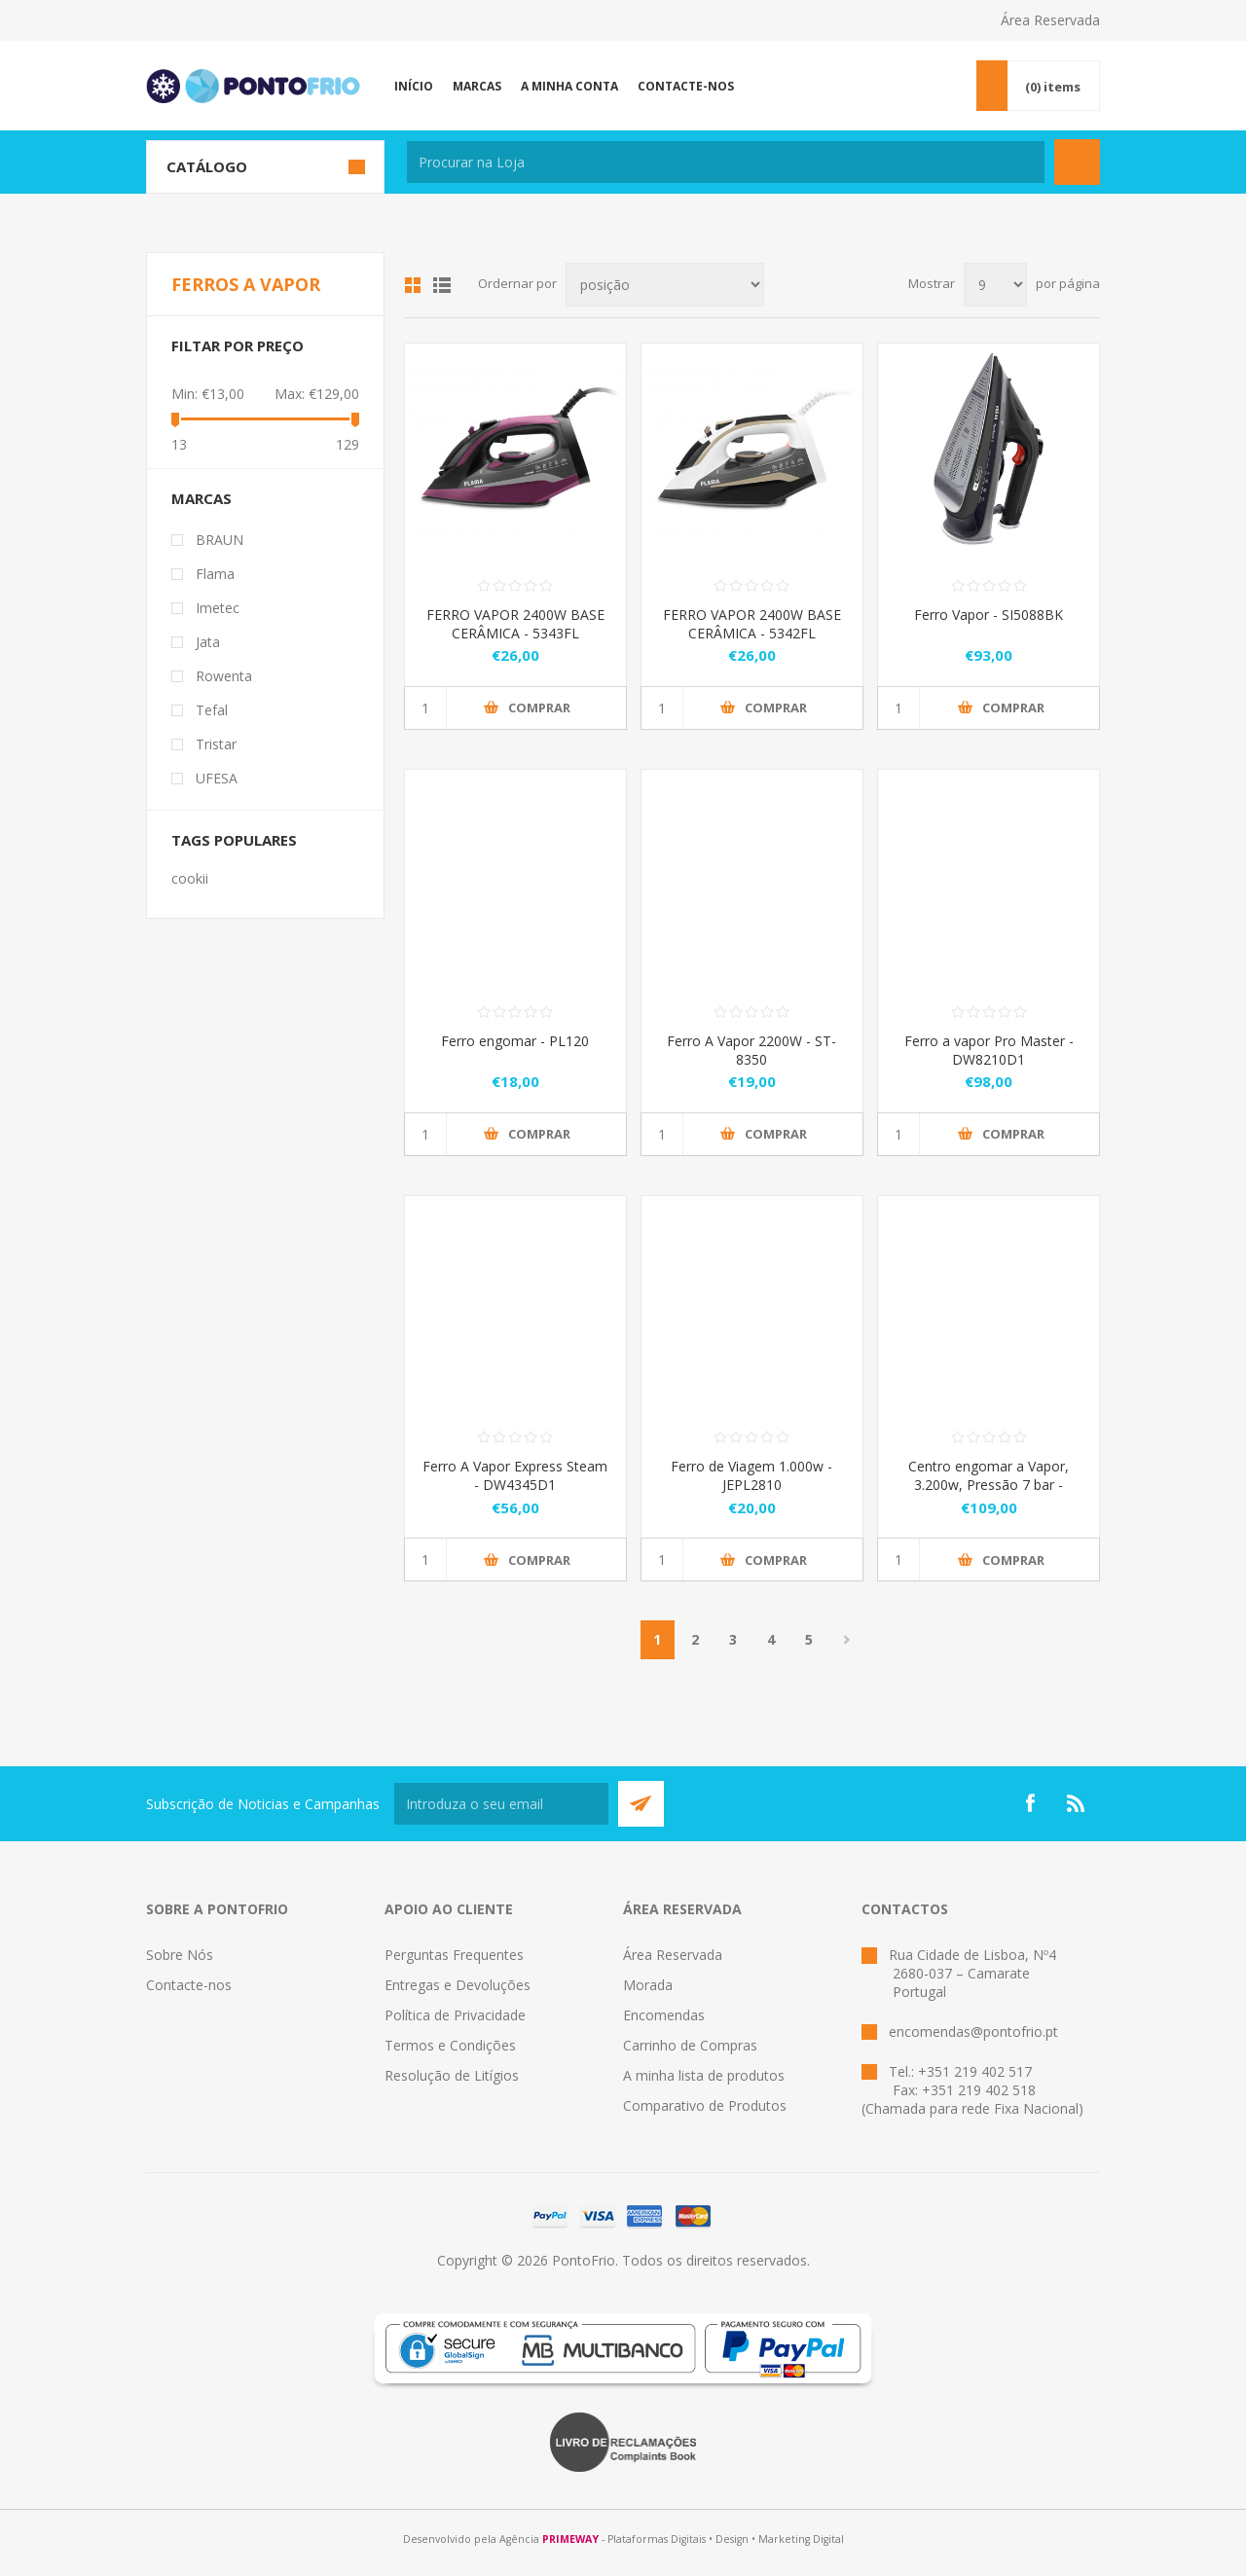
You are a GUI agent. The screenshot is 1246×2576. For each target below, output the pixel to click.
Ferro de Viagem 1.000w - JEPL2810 (751, 1475)
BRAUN (219, 539)
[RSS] (1076, 1803)
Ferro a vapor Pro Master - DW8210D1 (989, 1050)
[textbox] (725, 162)
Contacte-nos (189, 1985)
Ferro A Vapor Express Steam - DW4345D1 (514, 1475)
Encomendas (664, 2015)
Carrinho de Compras (690, 2045)
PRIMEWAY (570, 2539)
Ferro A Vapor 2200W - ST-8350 (751, 1050)
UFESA (217, 778)
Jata (208, 642)
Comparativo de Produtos (705, 2105)
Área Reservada (1050, 20)
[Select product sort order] (665, 285)
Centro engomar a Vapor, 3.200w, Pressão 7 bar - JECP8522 (988, 1484)
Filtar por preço (237, 345)
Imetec (217, 608)
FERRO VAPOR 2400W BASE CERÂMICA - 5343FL (515, 623)
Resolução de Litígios (452, 2075)
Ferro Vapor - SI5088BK (988, 614)
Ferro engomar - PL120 (515, 1041)
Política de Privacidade (455, 2015)
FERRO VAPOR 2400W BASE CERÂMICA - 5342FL (752, 623)
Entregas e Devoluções (458, 1985)
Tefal (212, 710)
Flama (215, 573)
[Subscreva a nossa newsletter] (501, 1804)
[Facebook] (1029, 1803)
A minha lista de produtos (704, 2075)
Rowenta (224, 676)
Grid (412, 285)
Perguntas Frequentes (454, 1954)
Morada (648, 1985)
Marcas (201, 498)
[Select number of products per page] (995, 285)
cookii (189, 878)
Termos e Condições (450, 2045)
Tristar (216, 744)
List (442, 285)
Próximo (847, 1639)
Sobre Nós (179, 1954)
